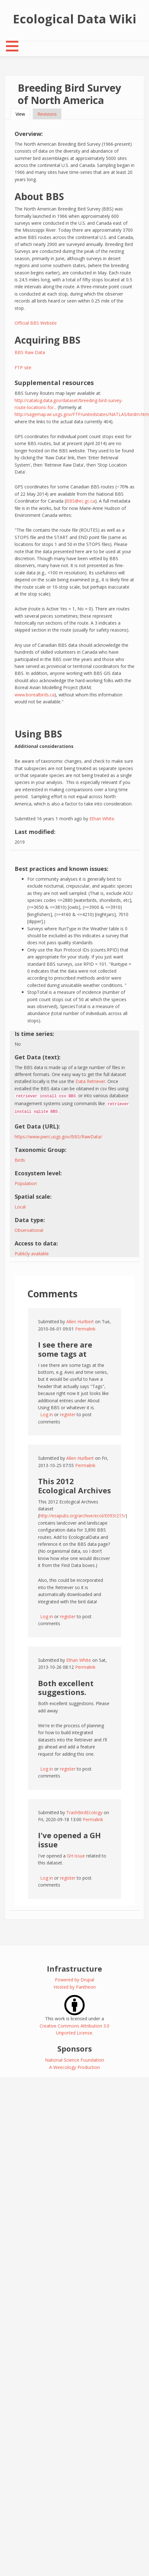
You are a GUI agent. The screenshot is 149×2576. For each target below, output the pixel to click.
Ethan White (101, 819)
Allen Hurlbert (80, 1322)
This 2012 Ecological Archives (74, 1486)
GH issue (76, 1856)
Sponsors (74, 2048)
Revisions (47, 114)
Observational (29, 1230)
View (23, 114)
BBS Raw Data (30, 352)
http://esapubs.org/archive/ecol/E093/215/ (82, 1516)
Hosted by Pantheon (75, 1987)
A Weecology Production (74, 2067)
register (67, 1414)
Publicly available (32, 1254)
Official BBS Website (36, 323)
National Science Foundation (74, 2060)
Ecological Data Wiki (74, 19)
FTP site (23, 367)
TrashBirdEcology (84, 1812)
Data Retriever (90, 1081)
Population (26, 1183)
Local (20, 1207)
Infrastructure (74, 1968)
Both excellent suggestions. (66, 1688)
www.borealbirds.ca (35, 695)
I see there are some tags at (65, 1349)
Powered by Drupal (74, 1980)
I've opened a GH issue (69, 1840)
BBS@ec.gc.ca (80, 501)
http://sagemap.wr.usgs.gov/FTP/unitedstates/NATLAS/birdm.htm (82, 414)
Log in (46, 1414)
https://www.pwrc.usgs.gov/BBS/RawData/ (58, 1137)
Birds (20, 1160)
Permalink (85, 1329)
